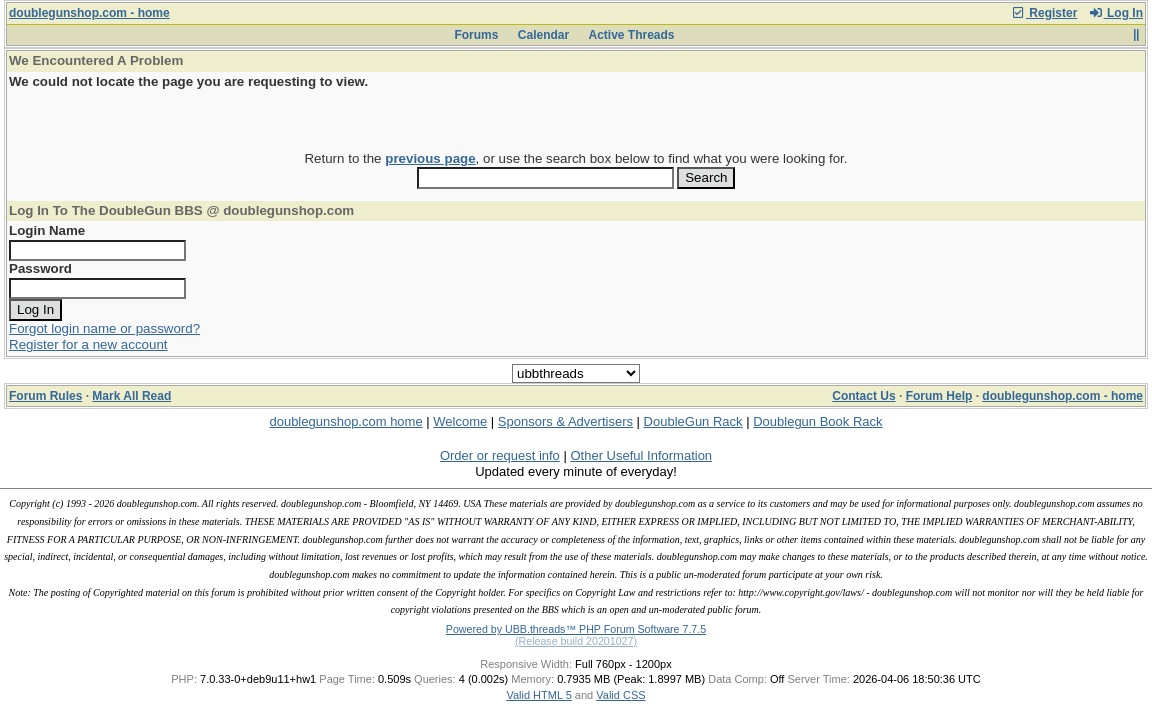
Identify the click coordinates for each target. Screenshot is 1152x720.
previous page (430, 158)
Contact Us (863, 396)
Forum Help (939, 396)
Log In (1116, 13)
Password (40, 268)
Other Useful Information (641, 455)
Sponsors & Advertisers (565, 421)
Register (1044, 13)
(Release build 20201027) (576, 641)
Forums (476, 35)
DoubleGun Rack (693, 421)
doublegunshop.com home (345, 421)
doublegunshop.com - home (89, 13)
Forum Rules (45, 396)
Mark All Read (131, 396)
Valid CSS (620, 695)
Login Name (47, 230)
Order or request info (500, 455)
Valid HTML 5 (538, 695)
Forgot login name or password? (104, 328)
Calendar (543, 35)
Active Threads (632, 35)
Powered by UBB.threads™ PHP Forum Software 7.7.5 (576, 629)
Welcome (460, 421)
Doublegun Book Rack (817, 421)
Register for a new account (88, 344)
